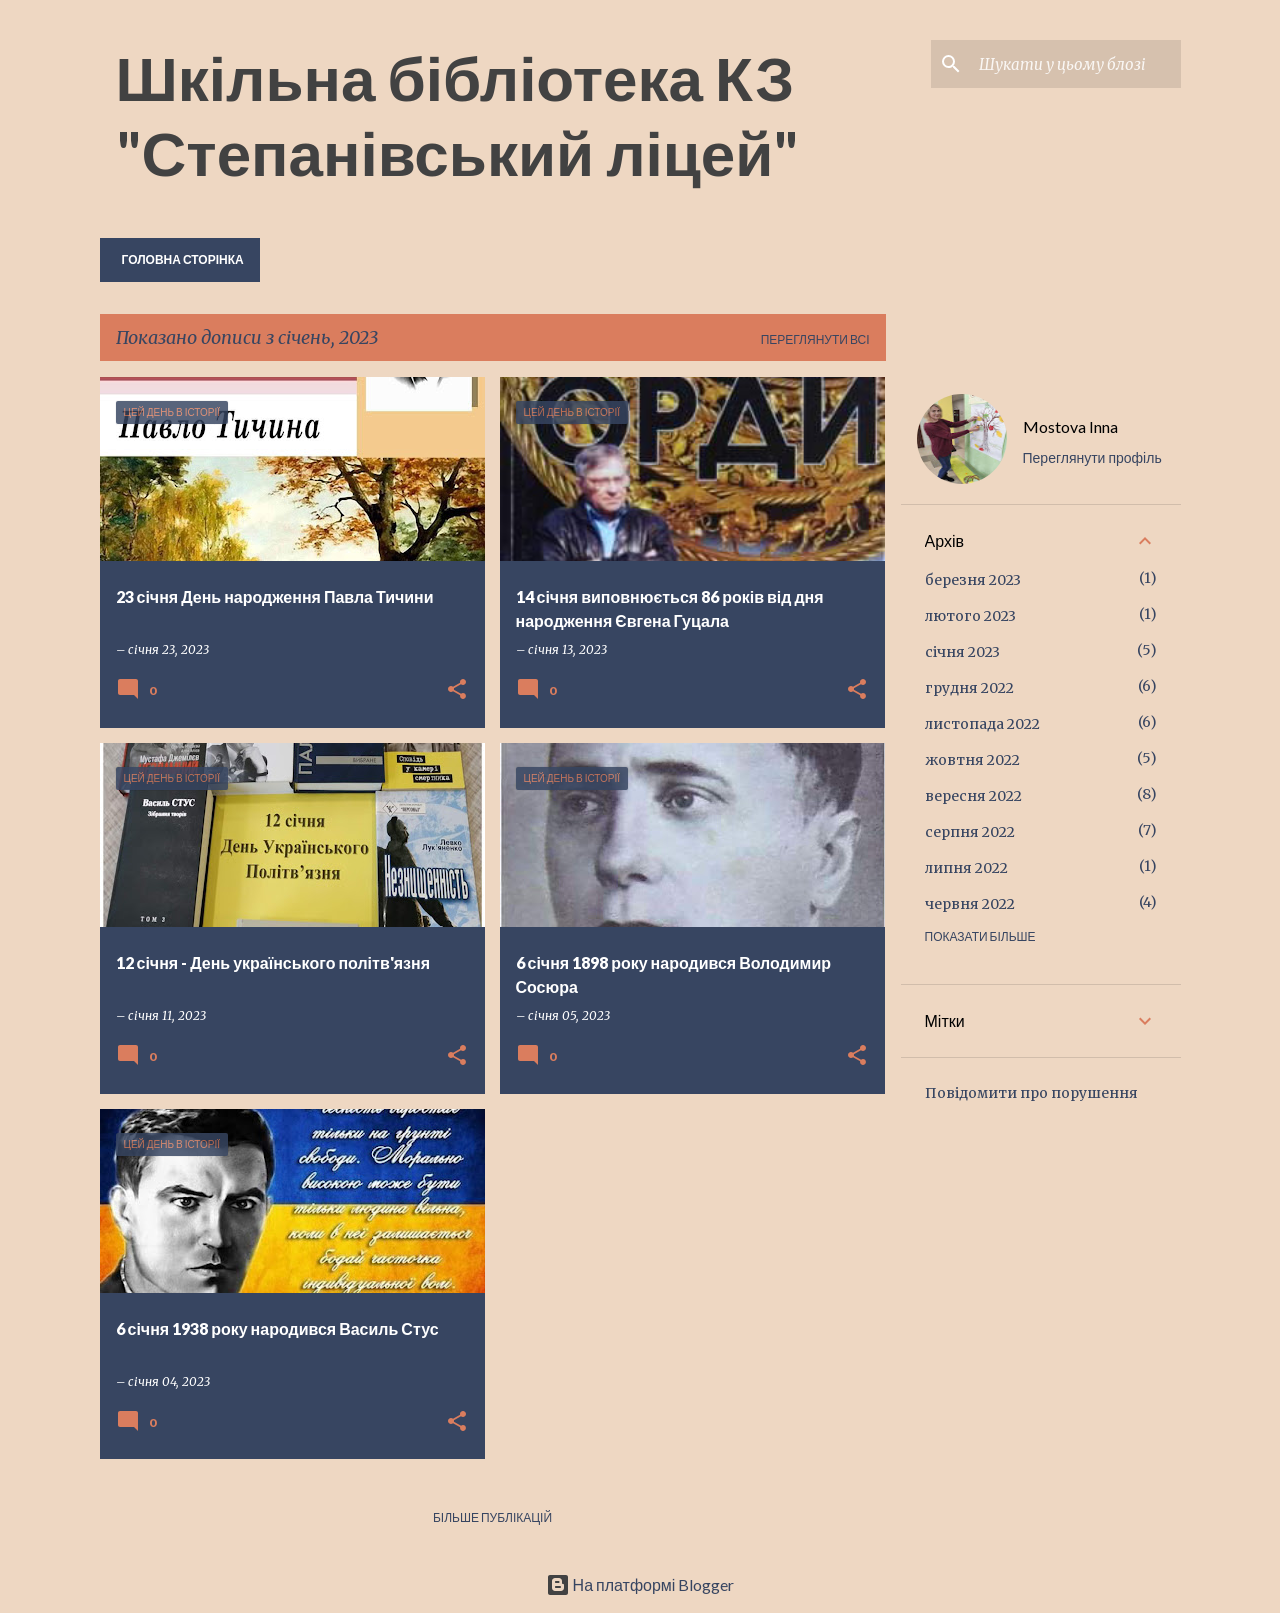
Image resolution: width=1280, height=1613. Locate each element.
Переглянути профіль (1092, 457)
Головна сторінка (183, 259)
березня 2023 (973, 580)
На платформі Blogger (640, 1584)
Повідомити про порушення (1031, 1093)
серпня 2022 (970, 832)
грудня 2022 (969, 688)
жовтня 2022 (972, 760)
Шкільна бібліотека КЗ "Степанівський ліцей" (458, 114)
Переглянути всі (815, 339)
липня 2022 (966, 868)
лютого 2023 (970, 616)
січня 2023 (962, 652)
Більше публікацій (492, 1517)
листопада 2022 (982, 724)
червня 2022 (970, 904)
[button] (457, 690)
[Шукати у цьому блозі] (1076, 64)
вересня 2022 (973, 796)
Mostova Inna (1070, 426)
